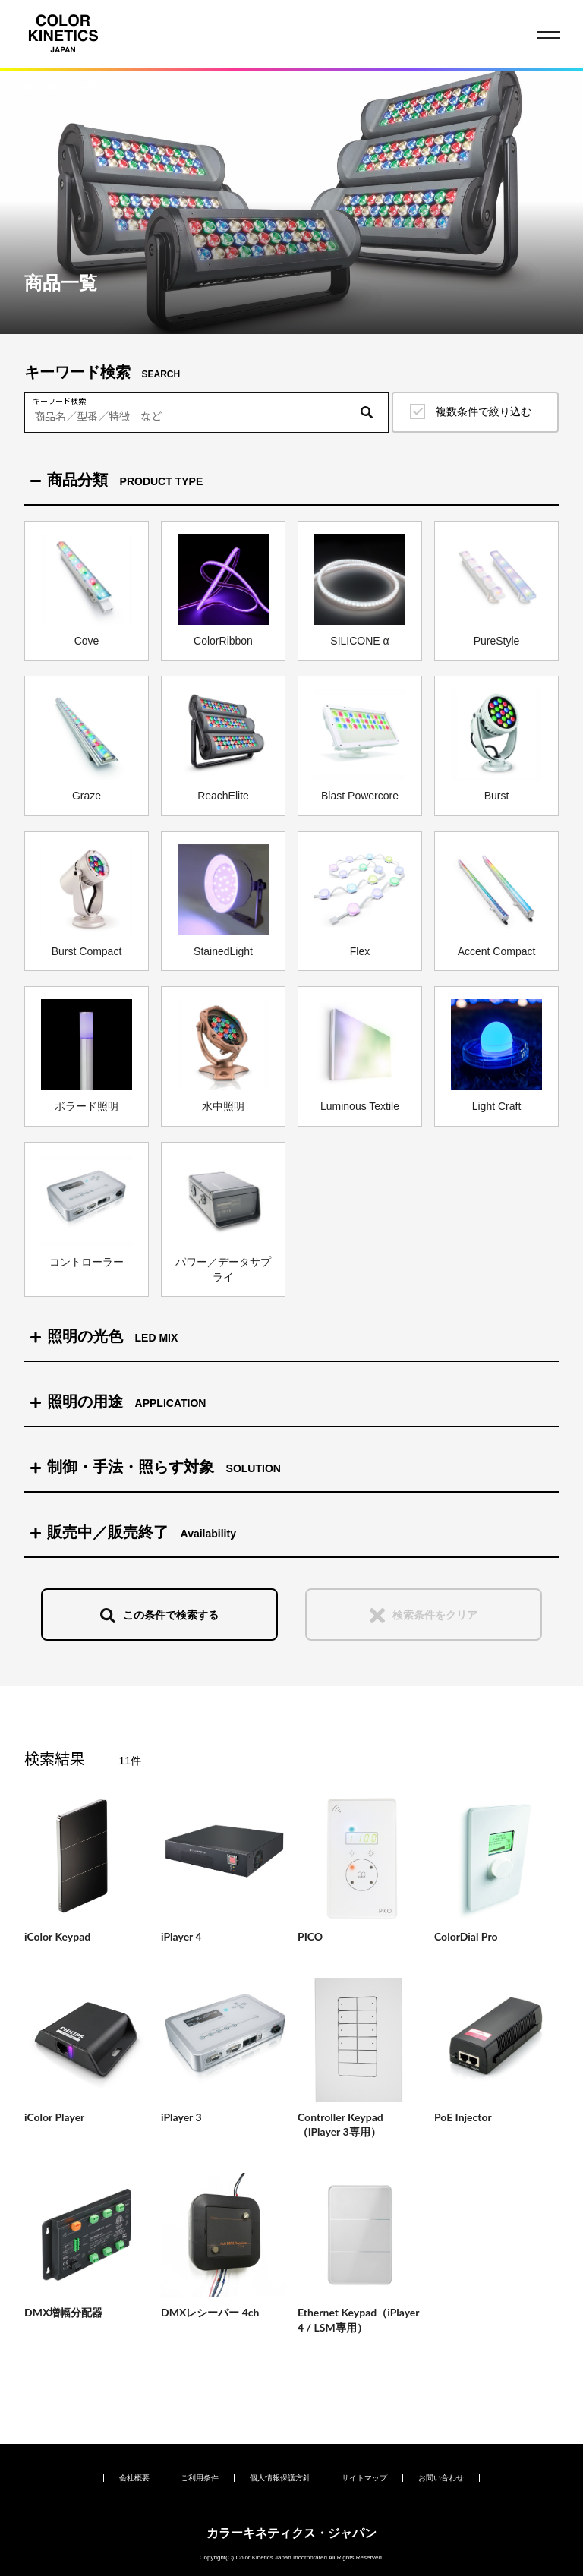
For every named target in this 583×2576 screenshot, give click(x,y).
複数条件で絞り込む (483, 411)
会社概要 (134, 2478)
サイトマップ (364, 2478)
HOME (50, 87)
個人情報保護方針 (280, 2478)
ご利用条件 (200, 2478)
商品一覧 (98, 87)
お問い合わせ (441, 2478)
